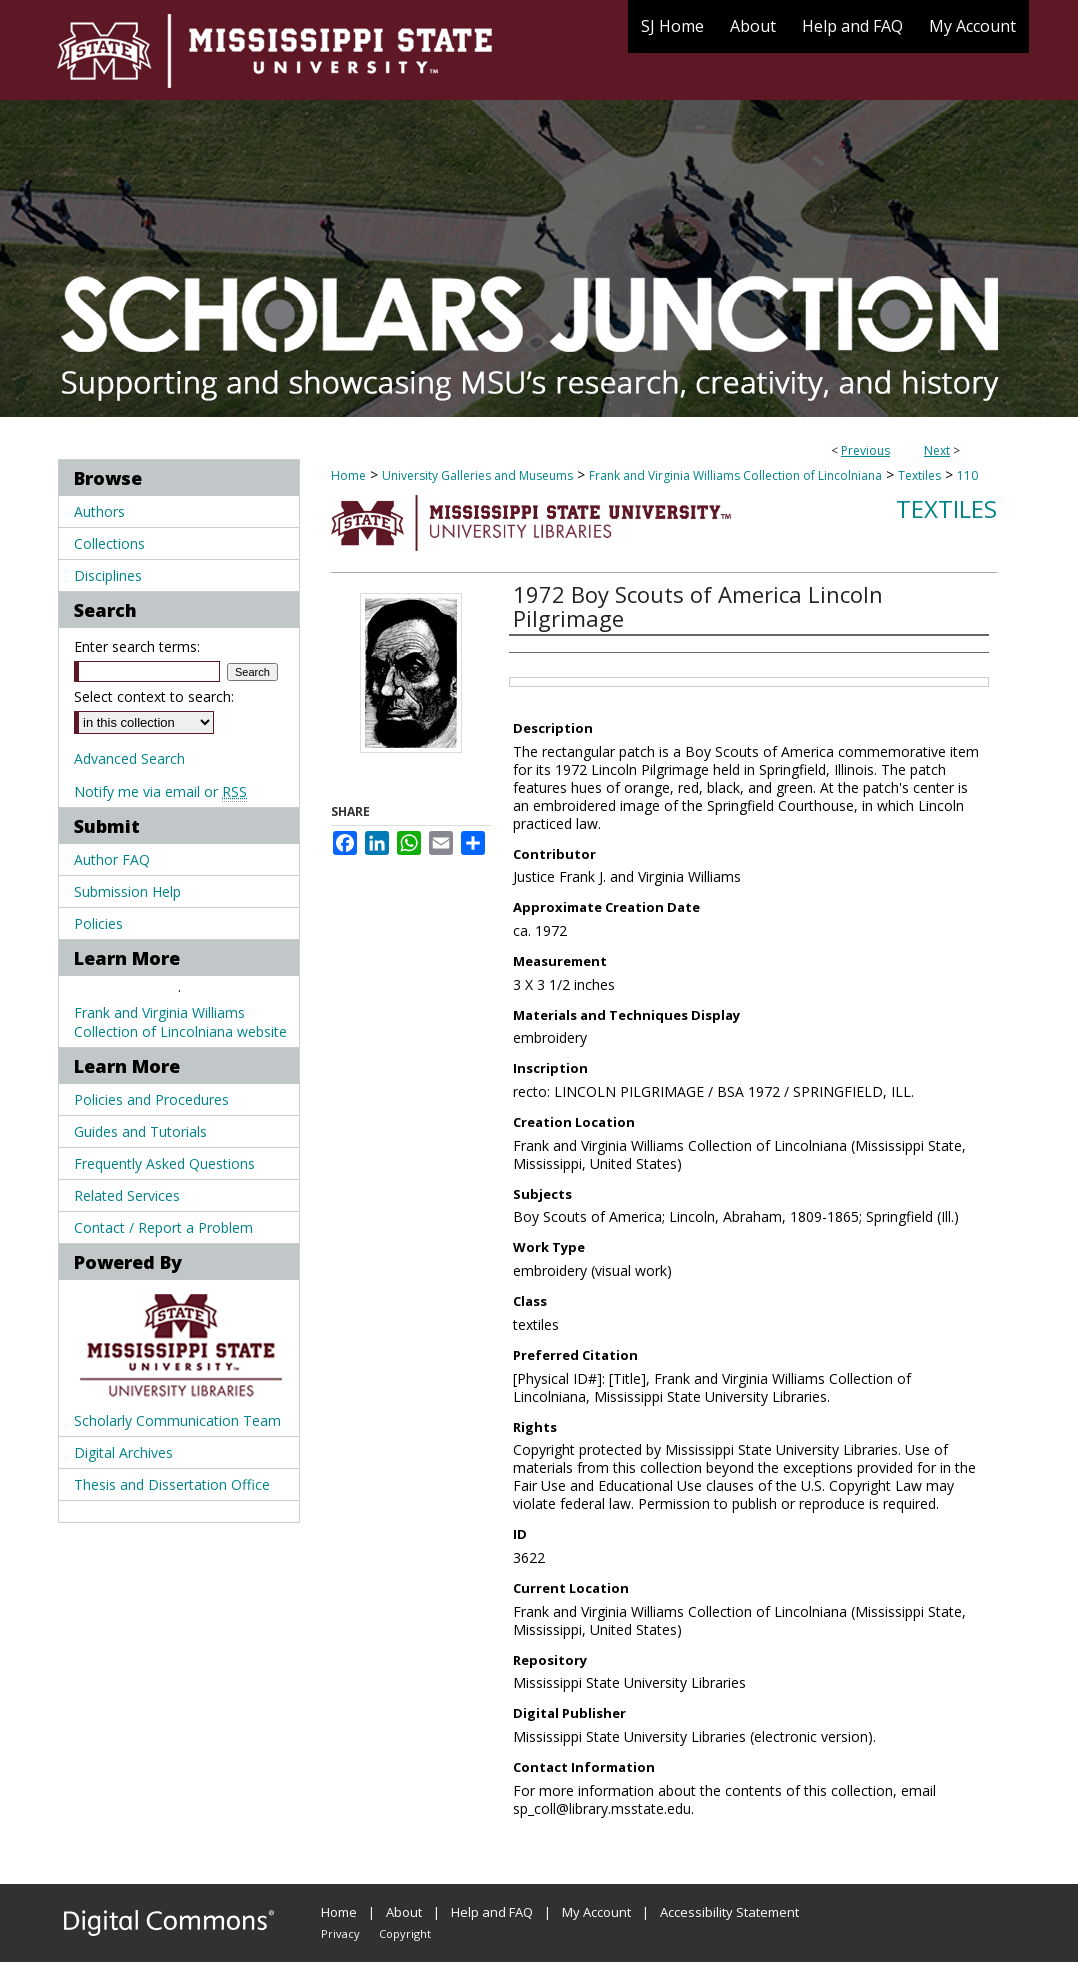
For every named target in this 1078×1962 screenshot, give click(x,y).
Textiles (919, 475)
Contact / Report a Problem (163, 1227)
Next (937, 450)
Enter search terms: (137, 646)
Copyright (405, 1933)
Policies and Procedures (151, 1099)
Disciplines (108, 575)
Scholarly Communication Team (177, 1420)
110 (967, 475)
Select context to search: (154, 696)
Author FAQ (112, 859)
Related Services (127, 1195)
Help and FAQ (492, 1912)
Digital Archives (123, 1452)
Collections (109, 543)
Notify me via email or (160, 791)
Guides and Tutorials (140, 1131)
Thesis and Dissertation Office (172, 1484)
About (404, 1912)
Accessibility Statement (729, 1912)
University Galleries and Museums (477, 475)
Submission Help (127, 891)
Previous (865, 450)
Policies (98, 923)
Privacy (340, 1933)
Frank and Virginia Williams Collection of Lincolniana (735, 475)
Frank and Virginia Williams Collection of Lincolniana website (180, 1022)
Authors (99, 511)
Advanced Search (129, 758)
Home (348, 475)
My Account (596, 1912)
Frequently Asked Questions (164, 1163)
